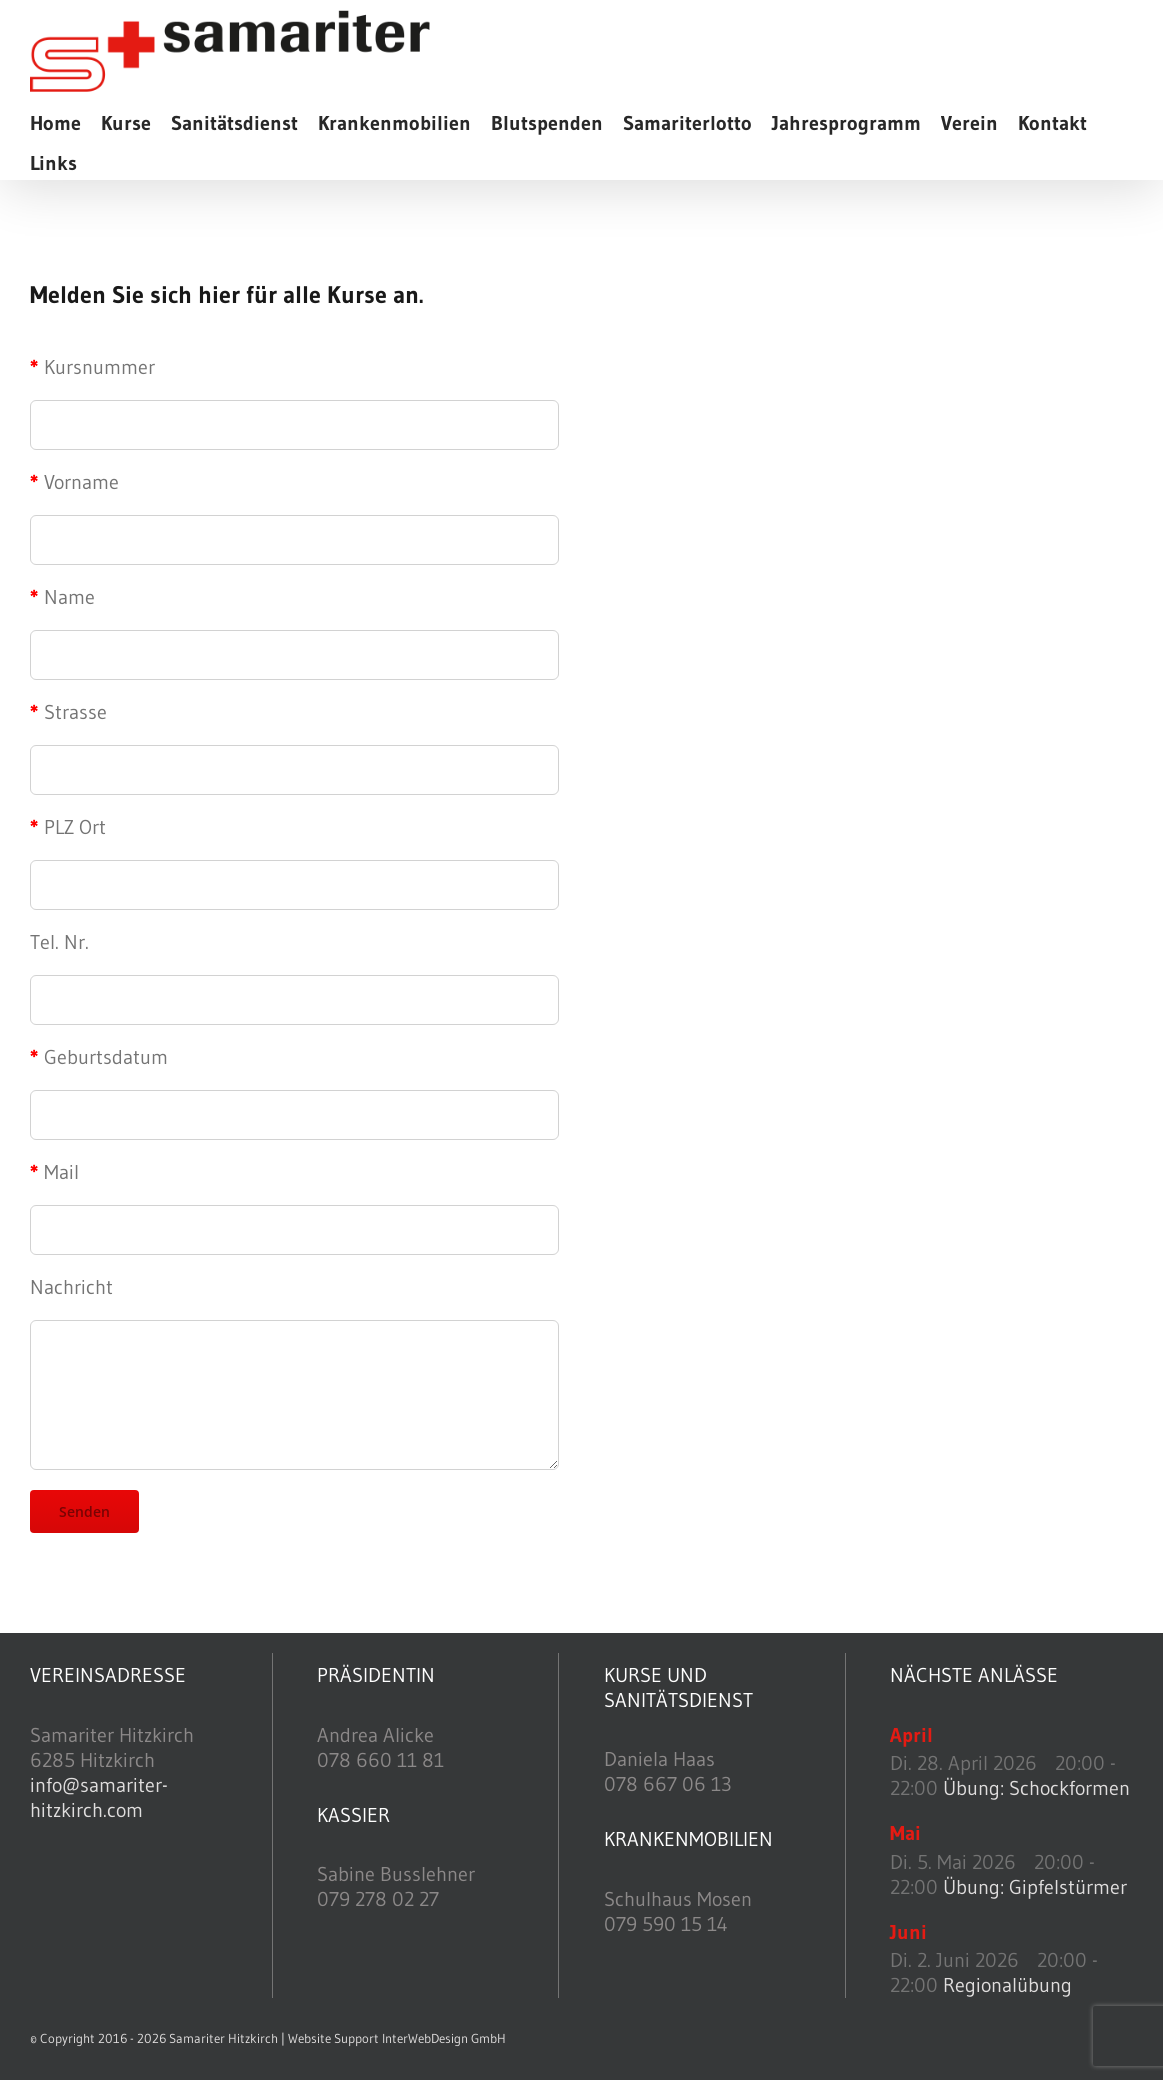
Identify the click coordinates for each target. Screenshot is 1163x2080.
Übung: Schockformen (1036, 1788)
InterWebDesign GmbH (444, 2038)
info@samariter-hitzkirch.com (99, 1797)
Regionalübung (1007, 1985)
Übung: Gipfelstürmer (1035, 1887)
